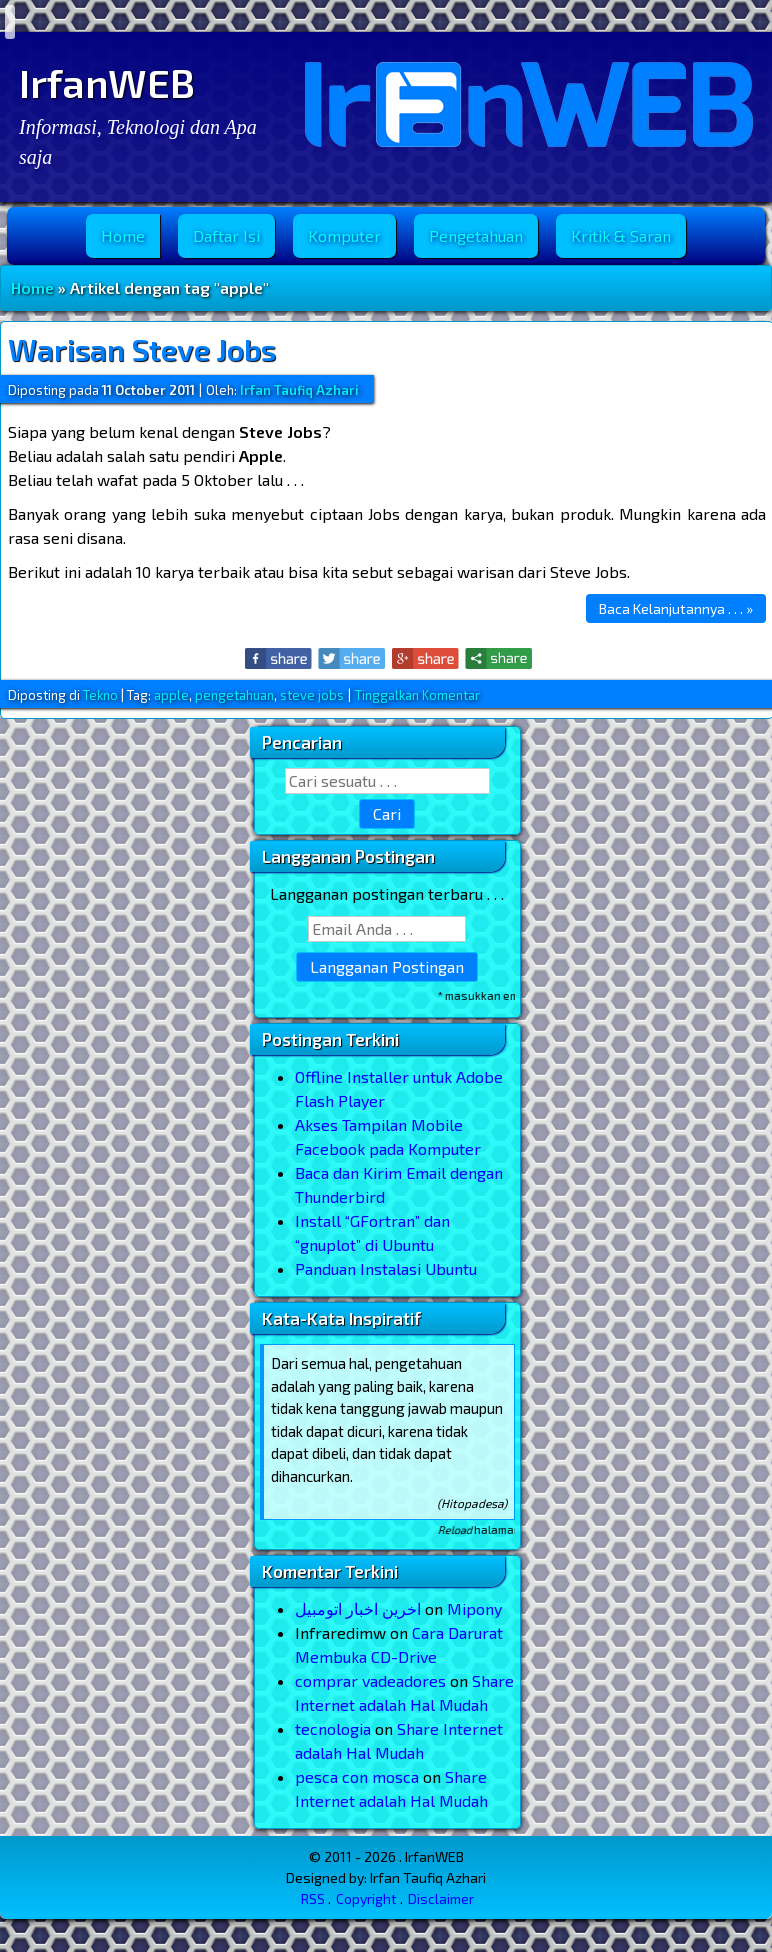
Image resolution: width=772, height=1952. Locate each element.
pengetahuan (234, 695)
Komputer (344, 235)
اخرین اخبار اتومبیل (358, 1608)
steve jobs (312, 695)
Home (123, 235)
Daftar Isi (226, 235)
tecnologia (333, 1728)
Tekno (100, 695)
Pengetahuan (476, 235)
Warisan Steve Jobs (142, 349)
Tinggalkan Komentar (417, 695)
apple (171, 695)
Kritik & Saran (621, 235)
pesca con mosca (357, 1776)
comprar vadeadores (370, 1680)
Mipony (474, 1608)
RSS (313, 1898)
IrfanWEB (107, 82)
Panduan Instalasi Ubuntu (386, 1268)
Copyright (366, 1898)
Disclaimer (441, 1898)
